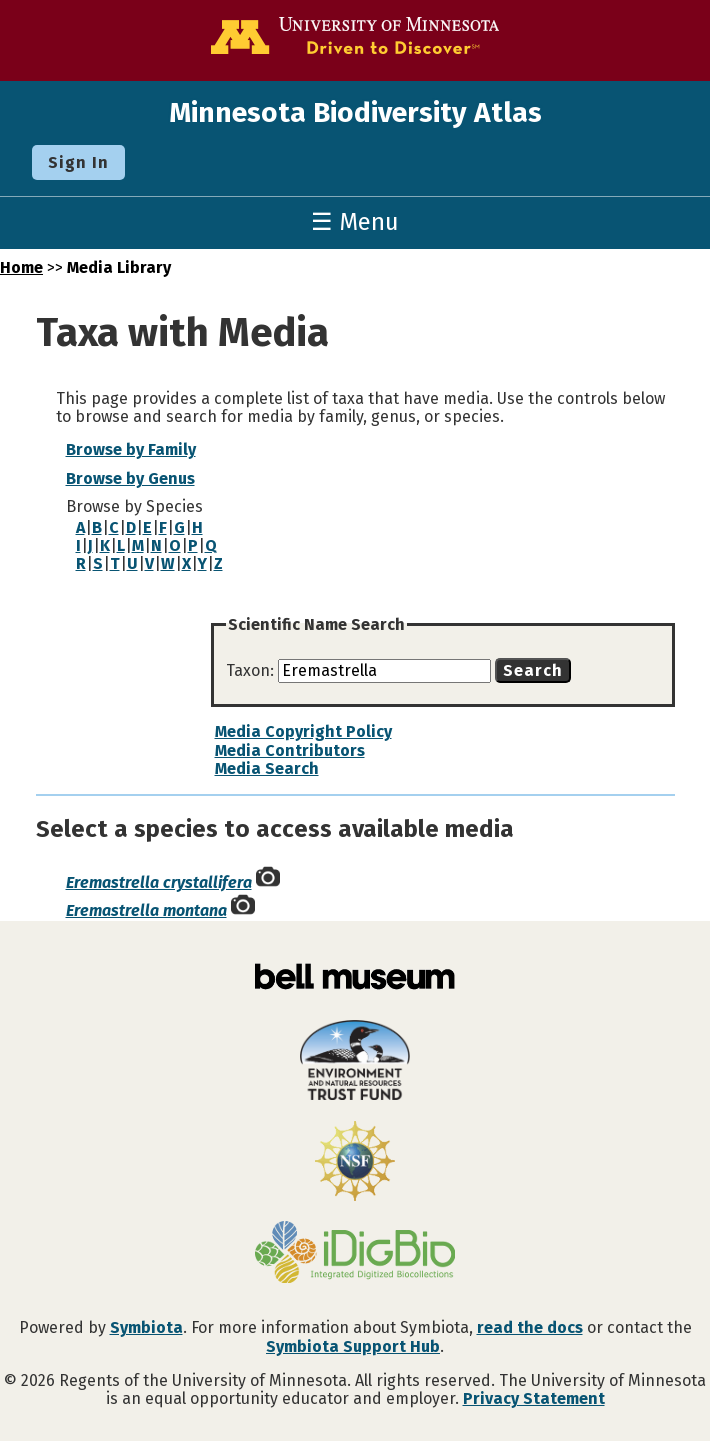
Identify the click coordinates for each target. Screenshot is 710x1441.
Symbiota (146, 1327)
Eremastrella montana (146, 910)
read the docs (530, 1327)
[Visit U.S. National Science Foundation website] (355, 1163)
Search (533, 670)
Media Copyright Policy (303, 731)
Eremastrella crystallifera (159, 882)
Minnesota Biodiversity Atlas (355, 112)
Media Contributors (290, 750)
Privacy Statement (534, 1398)
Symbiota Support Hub (353, 1346)
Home (21, 267)
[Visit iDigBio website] (355, 1254)
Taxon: (252, 670)
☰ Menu (355, 222)
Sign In (78, 162)
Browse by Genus (130, 478)
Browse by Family (131, 449)
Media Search (267, 768)
